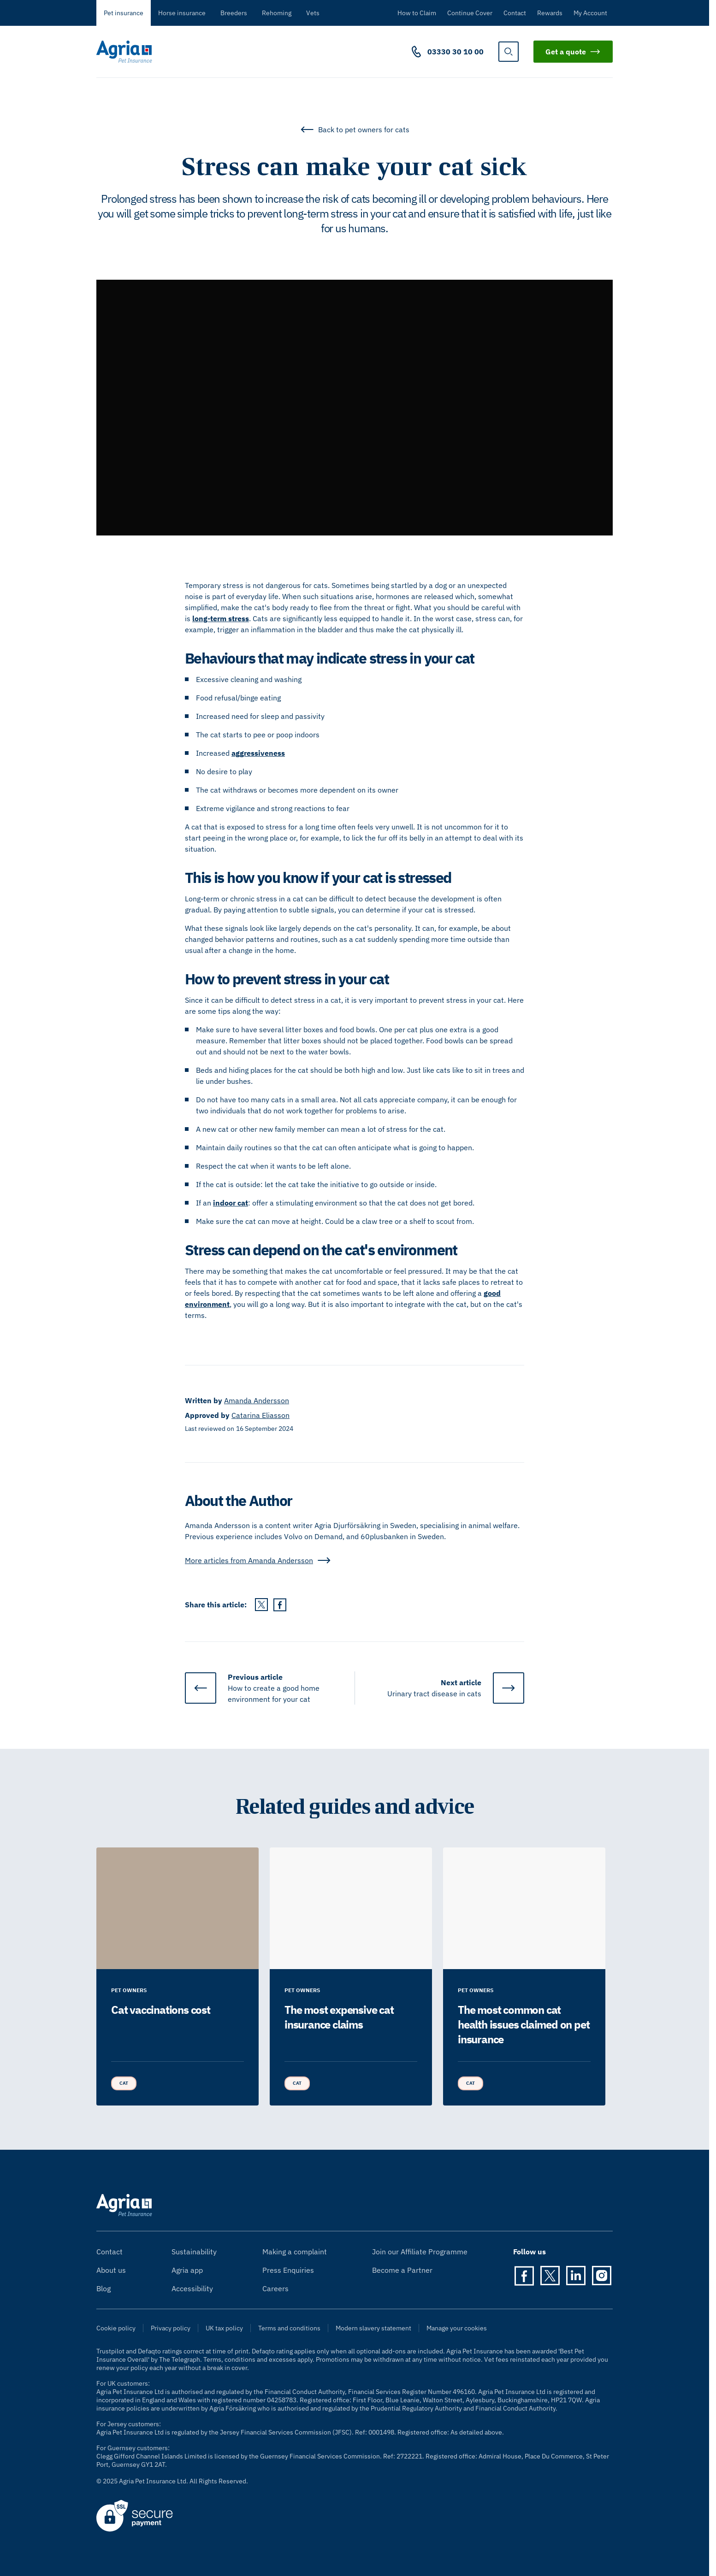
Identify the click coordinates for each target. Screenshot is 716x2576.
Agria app (187, 2270)
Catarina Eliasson (260, 1415)
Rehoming (276, 13)
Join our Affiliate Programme (419, 2251)
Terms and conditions (289, 2328)
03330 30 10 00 (455, 51)
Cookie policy (116, 2328)
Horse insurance (182, 13)
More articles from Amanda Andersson (258, 1560)
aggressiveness (258, 753)
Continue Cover (469, 13)
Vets (313, 13)
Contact (514, 13)
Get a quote (573, 51)
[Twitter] (550, 2275)
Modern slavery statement (373, 2328)
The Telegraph (179, 2359)
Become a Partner (402, 2270)
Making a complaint (294, 2251)
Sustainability (194, 2251)
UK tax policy (224, 2328)
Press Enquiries (288, 2270)
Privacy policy (170, 2328)
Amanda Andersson (256, 1400)
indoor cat (230, 1202)
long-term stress (220, 618)
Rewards (549, 13)
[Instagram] (602, 2275)
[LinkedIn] (576, 2275)
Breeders (233, 13)
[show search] (508, 51)
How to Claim (416, 13)
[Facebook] (524, 2275)
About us (111, 2270)
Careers (275, 2288)
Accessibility (192, 2288)
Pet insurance (123, 13)
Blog (103, 2288)
